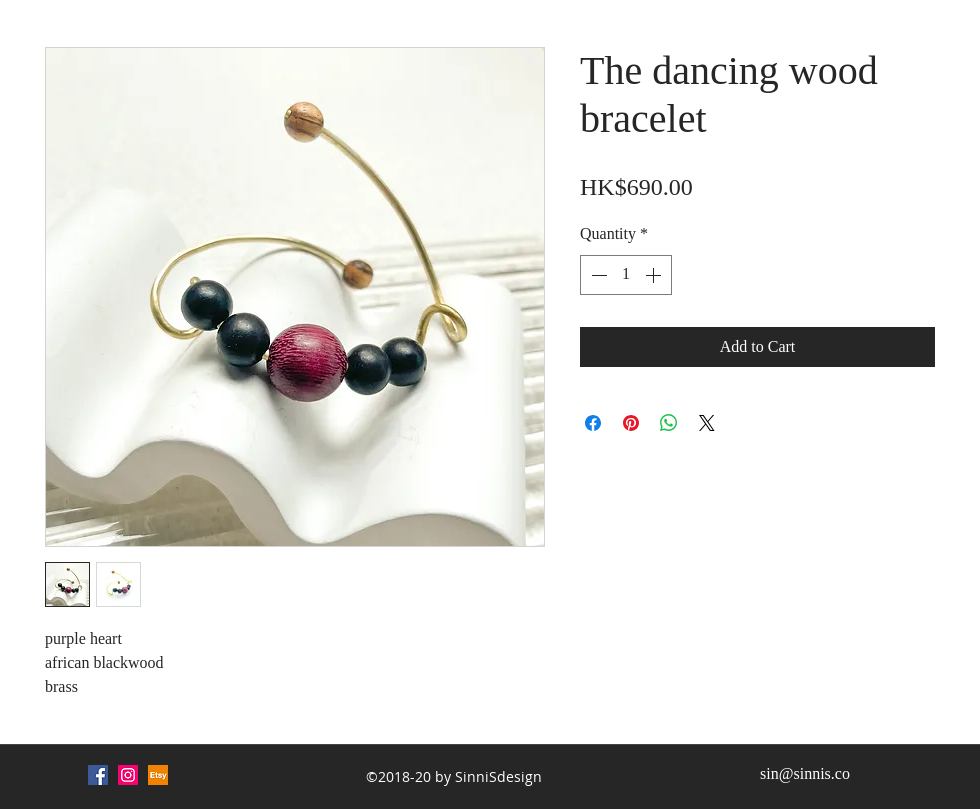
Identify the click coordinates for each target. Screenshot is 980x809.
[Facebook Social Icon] (98, 775)
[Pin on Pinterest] (631, 423)
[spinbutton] (626, 275)
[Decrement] (597, 275)
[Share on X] (707, 423)
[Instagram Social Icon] (128, 775)
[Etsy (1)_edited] (158, 775)
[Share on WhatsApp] (669, 423)
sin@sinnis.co (805, 773)
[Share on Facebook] (593, 423)
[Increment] (655, 275)
